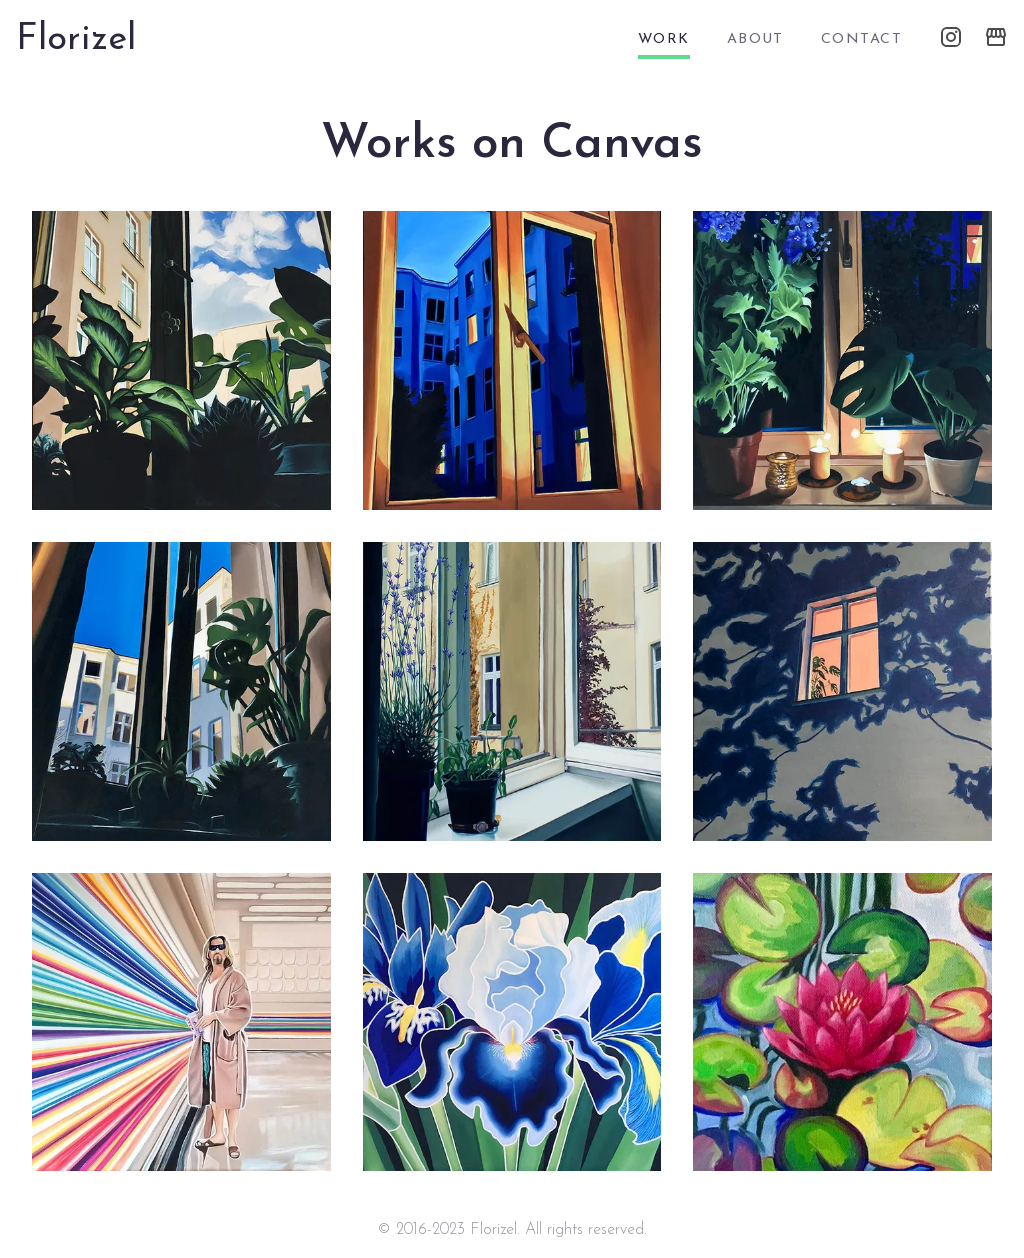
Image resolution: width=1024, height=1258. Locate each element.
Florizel (76, 40)
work (664, 39)
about (755, 39)
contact (861, 39)
